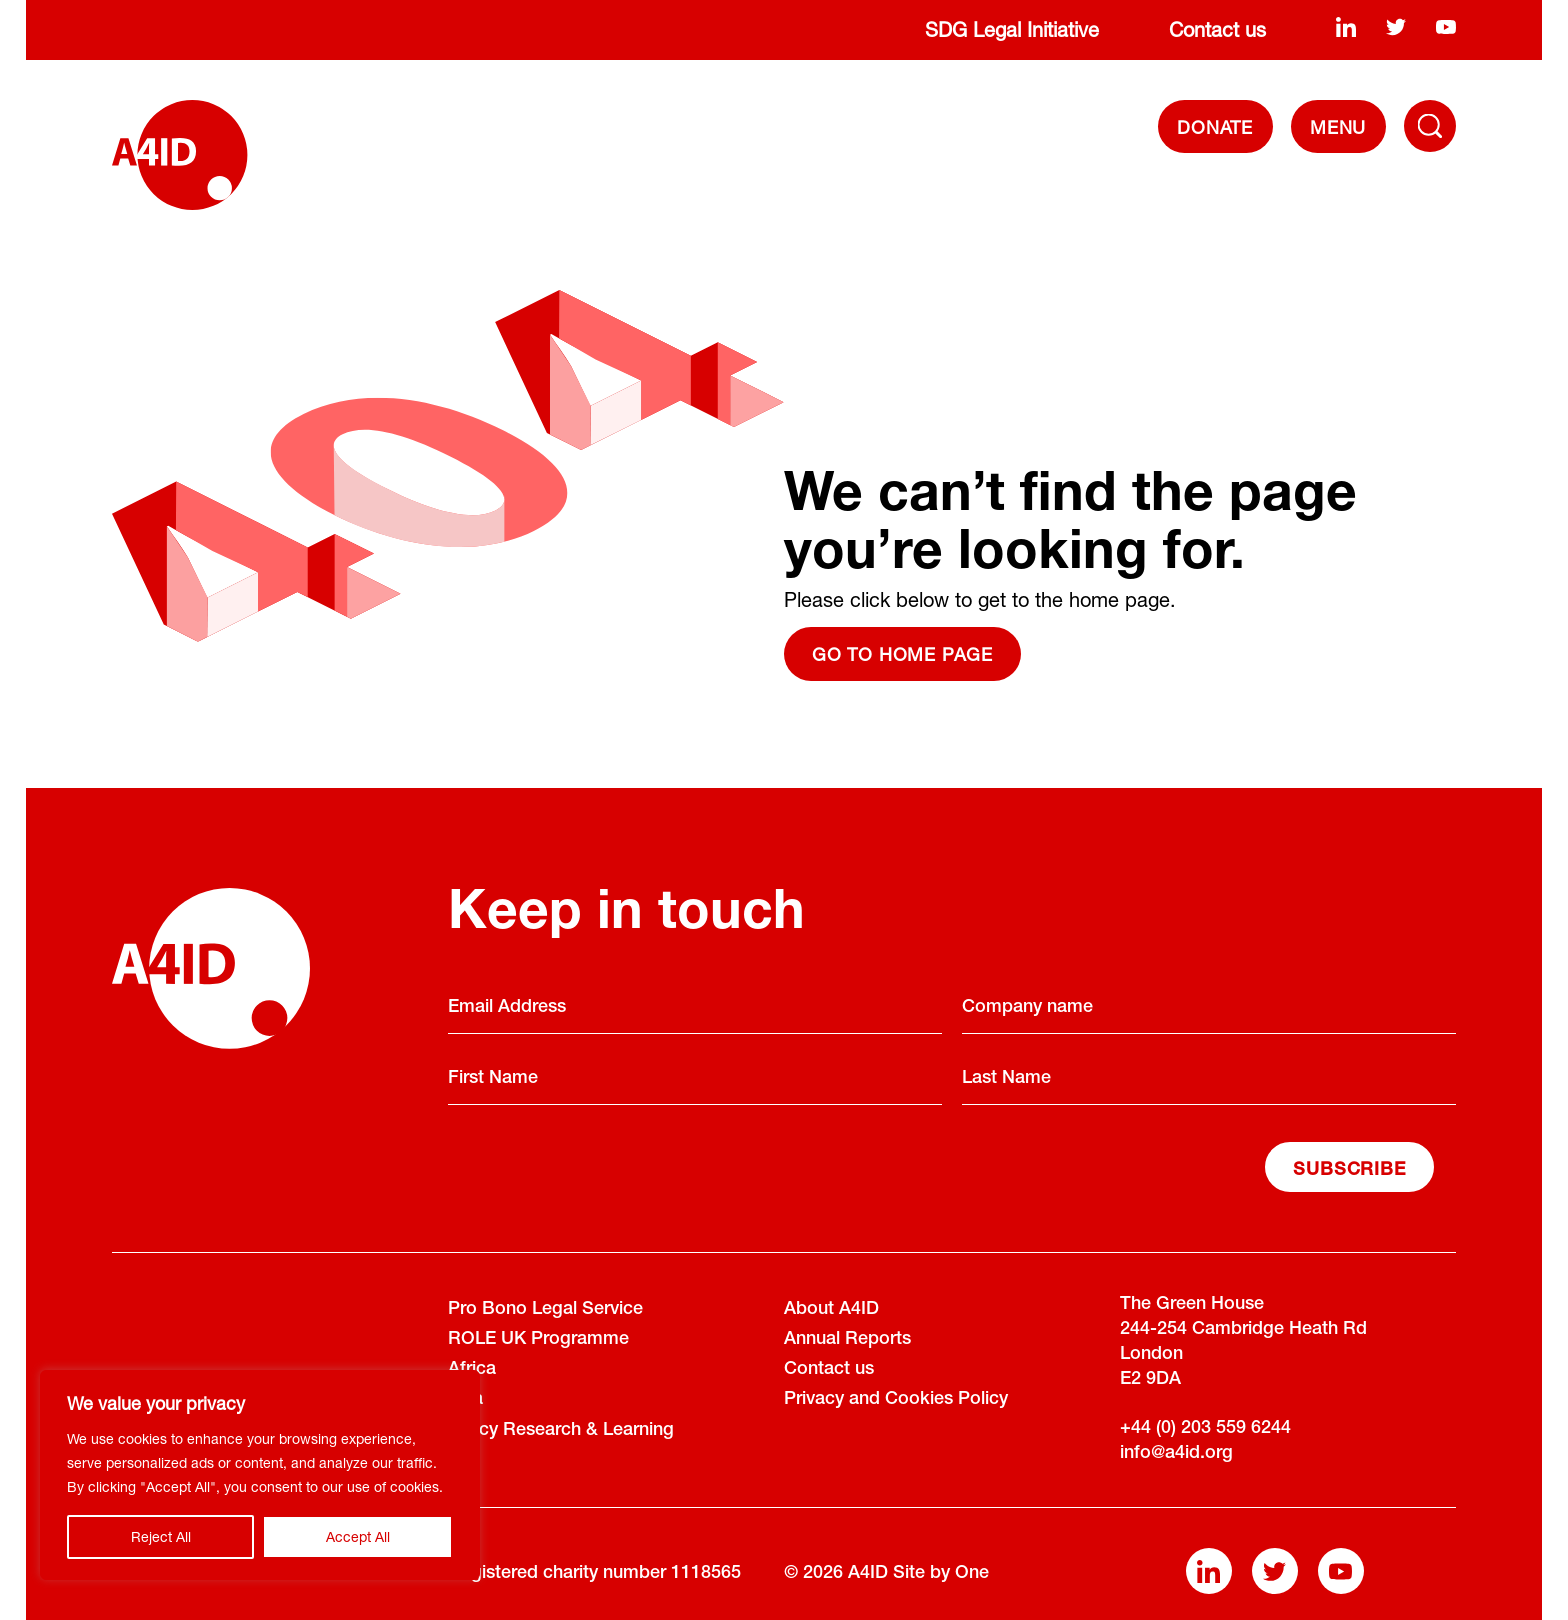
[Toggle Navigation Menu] (1430, 126)
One (972, 1574)
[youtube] (1446, 26)
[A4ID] (179, 155)
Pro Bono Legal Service (545, 1310)
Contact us (1217, 29)
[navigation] (1338, 126)
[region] (260, 1475)
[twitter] (1396, 26)
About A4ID (831, 1310)
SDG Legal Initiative (1012, 29)
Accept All (358, 1536)
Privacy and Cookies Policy (896, 1400)
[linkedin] (1346, 26)
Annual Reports (847, 1340)
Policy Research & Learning (561, 1431)
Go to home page (902, 654)
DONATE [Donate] (1215, 127)
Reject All (161, 1536)
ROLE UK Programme (538, 1340)
